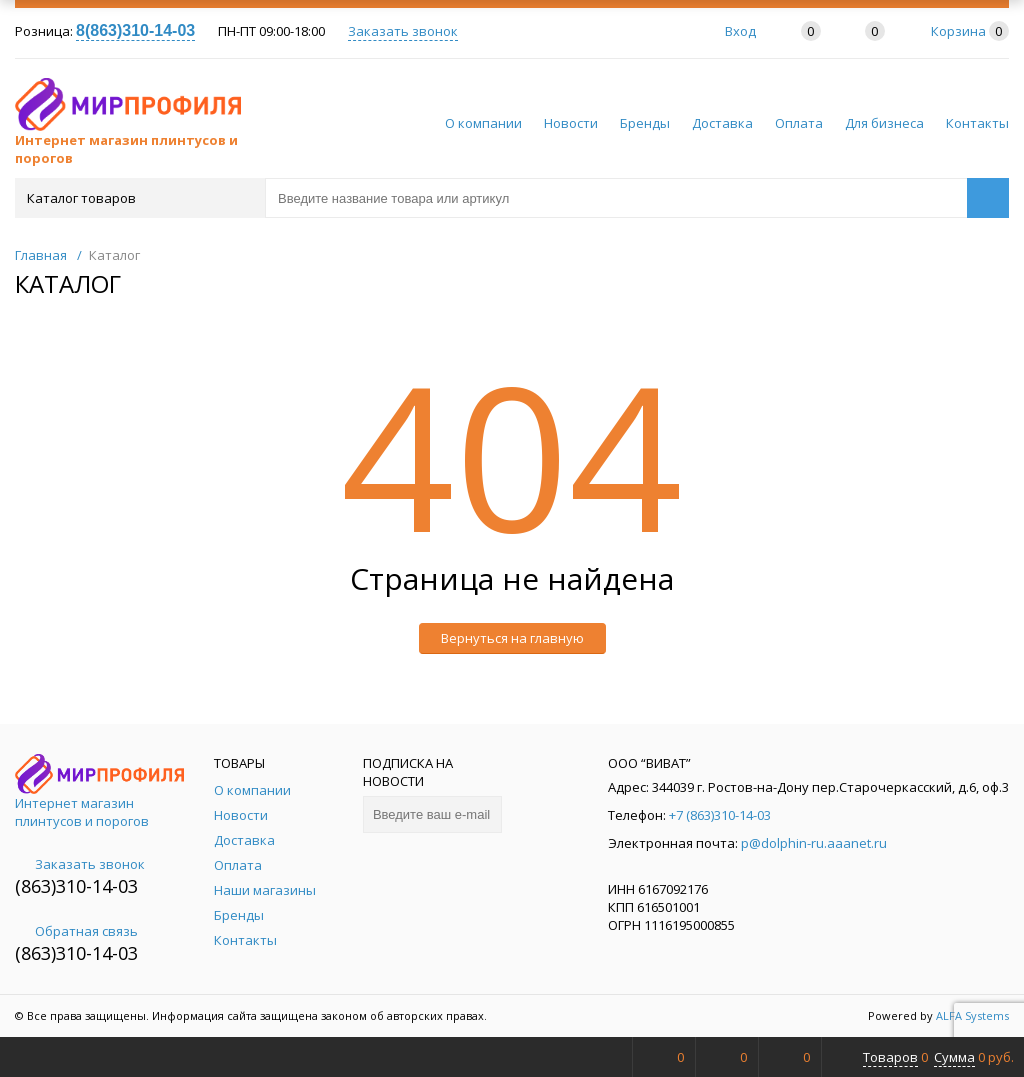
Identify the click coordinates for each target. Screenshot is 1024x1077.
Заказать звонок (403, 31)
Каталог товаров (138, 198)
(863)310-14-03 (76, 886)
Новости (571, 123)
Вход (740, 31)
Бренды (645, 123)
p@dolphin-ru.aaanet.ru (814, 843)
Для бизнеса (884, 123)
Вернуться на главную (512, 638)
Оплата (799, 123)
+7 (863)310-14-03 (720, 815)
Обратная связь (76, 931)
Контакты (977, 123)
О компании (483, 123)
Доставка (722, 123)
